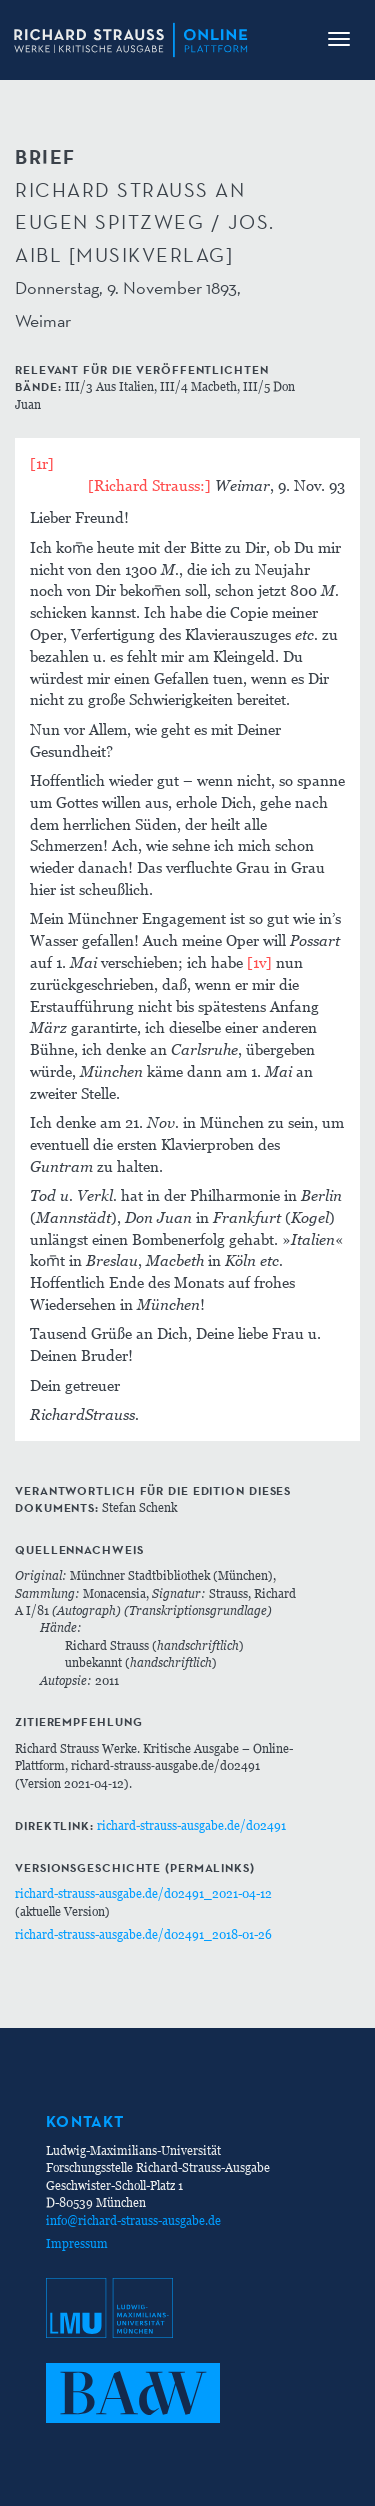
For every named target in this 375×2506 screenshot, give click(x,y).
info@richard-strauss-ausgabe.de (133, 2220)
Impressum (77, 2243)
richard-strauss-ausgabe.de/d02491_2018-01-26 (143, 1934)
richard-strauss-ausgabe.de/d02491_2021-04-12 (143, 1893)
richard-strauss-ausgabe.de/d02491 (191, 1825)
